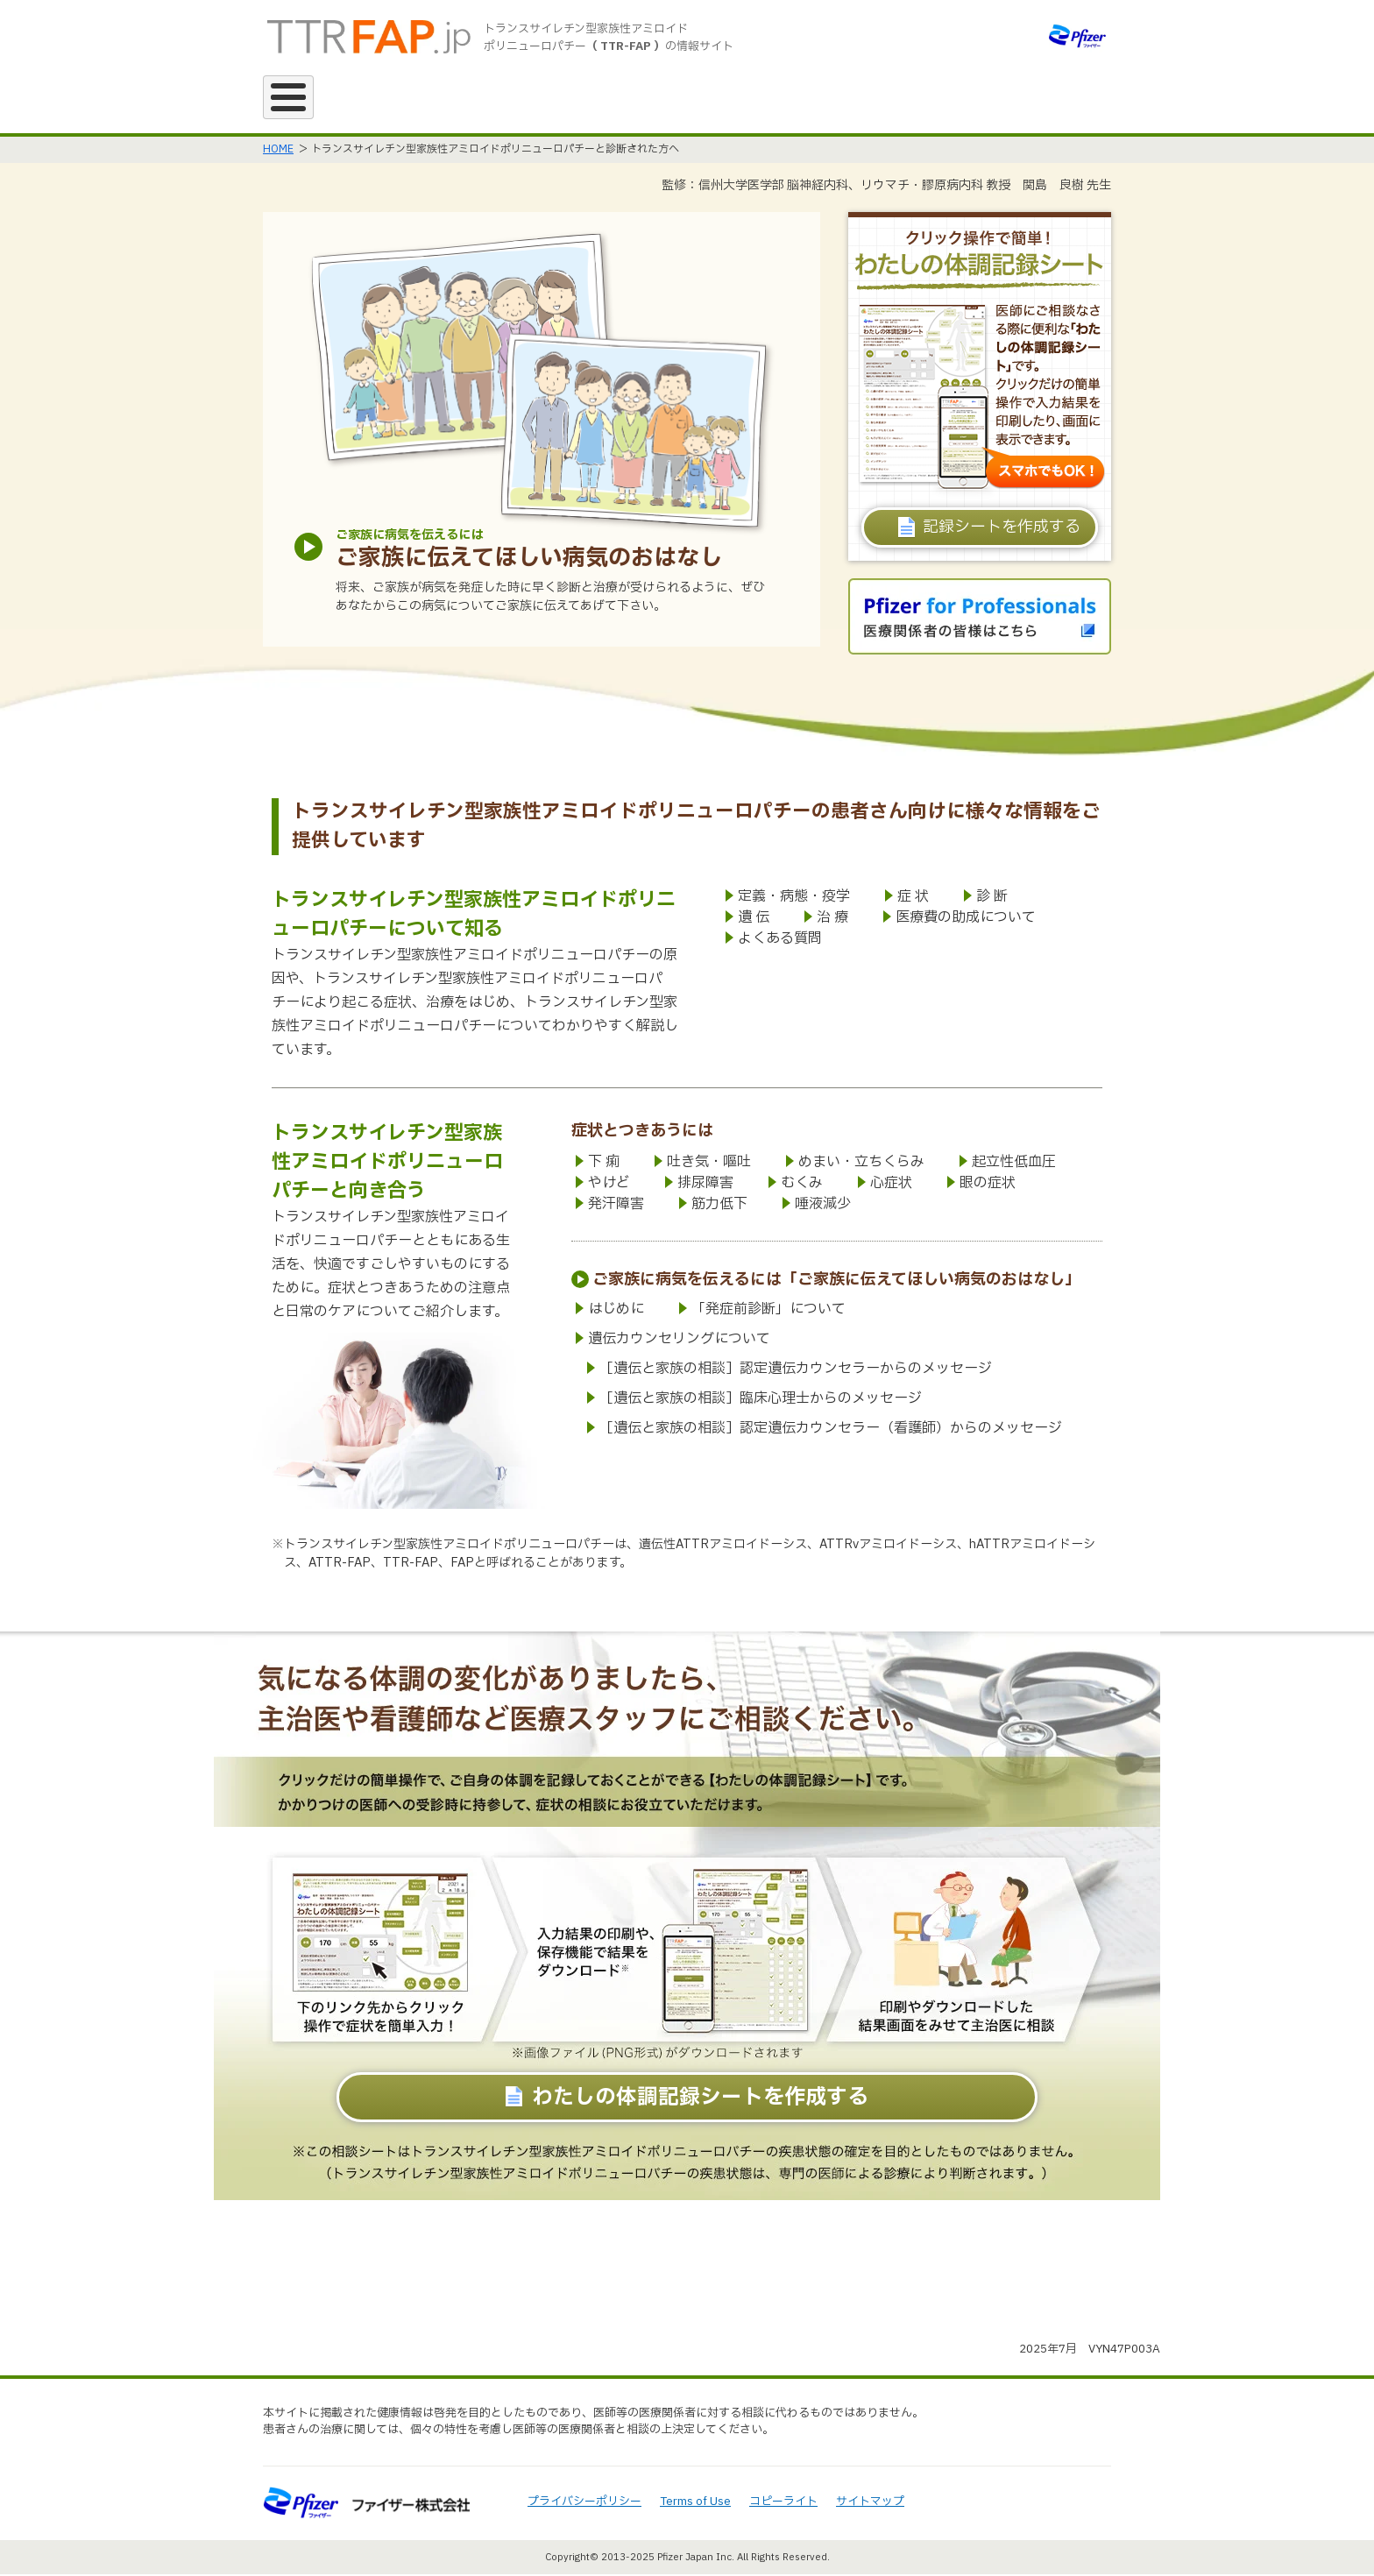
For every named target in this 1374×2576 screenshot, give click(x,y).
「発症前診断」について (768, 1311)
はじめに (616, 1311)
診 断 (992, 898)
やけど (609, 1185)
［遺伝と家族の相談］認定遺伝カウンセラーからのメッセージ (795, 1370)
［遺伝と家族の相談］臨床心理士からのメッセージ (760, 1400)
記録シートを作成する (1001, 529)
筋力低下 (719, 1206)
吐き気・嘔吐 (709, 1164)
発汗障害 (616, 1206)
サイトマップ (870, 2503)
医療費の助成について (966, 919)
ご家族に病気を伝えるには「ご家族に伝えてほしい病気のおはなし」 (836, 1281)
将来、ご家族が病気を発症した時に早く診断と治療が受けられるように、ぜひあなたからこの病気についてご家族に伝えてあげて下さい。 (550, 598)
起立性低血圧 (1014, 1164)
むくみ (802, 1185)
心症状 (891, 1185)
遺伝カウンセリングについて (679, 1341)
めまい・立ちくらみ (861, 1164)
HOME (278, 151)
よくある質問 (780, 940)
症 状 (913, 898)
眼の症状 (988, 1185)
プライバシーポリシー (584, 2503)
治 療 (832, 919)
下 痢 (604, 1164)
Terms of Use (695, 2503)
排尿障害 (705, 1185)
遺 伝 (753, 919)
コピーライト (783, 2503)
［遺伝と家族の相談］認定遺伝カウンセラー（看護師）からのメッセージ (830, 1430)
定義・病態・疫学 (794, 898)
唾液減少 (823, 1206)
